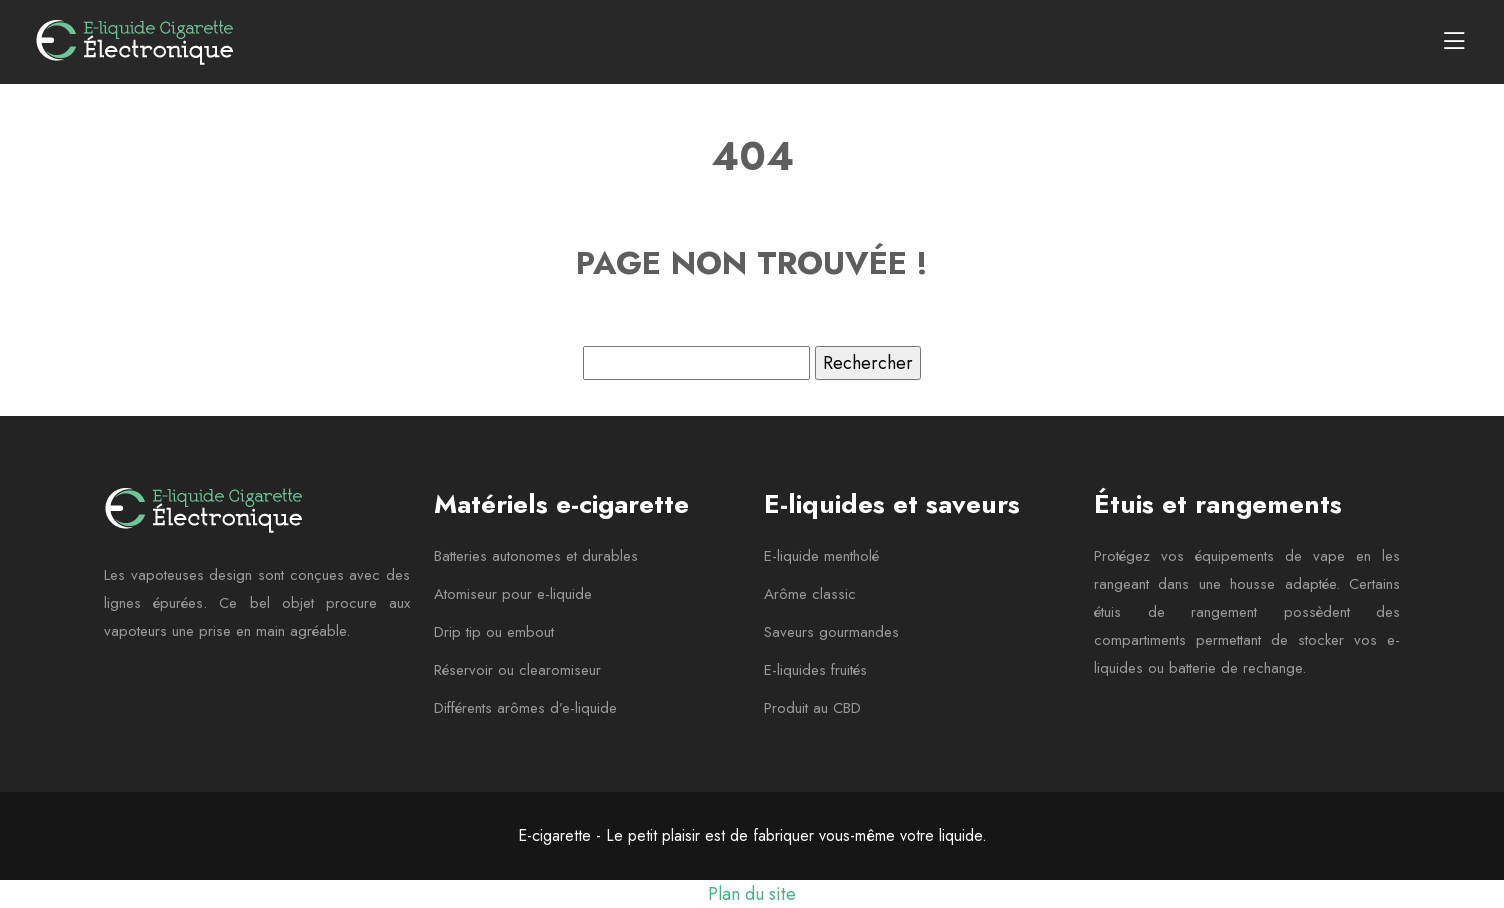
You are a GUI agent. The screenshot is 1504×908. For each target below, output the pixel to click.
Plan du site (752, 894)
